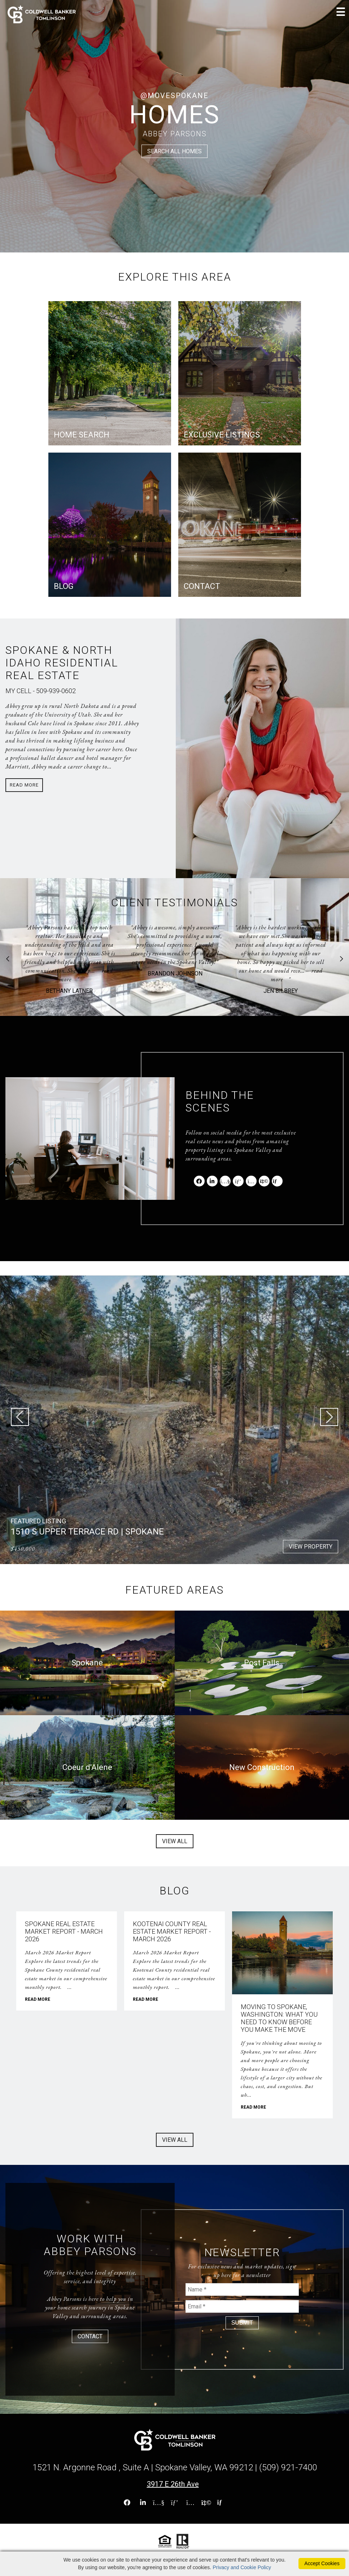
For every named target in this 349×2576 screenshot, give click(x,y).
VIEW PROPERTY (310, 1546)
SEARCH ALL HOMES (174, 151)
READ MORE (37, 1999)
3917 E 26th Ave (173, 2484)
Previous (7, 959)
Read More (24, 785)
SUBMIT (242, 2323)
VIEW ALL (174, 1841)
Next (341, 959)
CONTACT (90, 2336)
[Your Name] (242, 2289)
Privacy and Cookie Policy (242, 2567)
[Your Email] (242, 2306)
